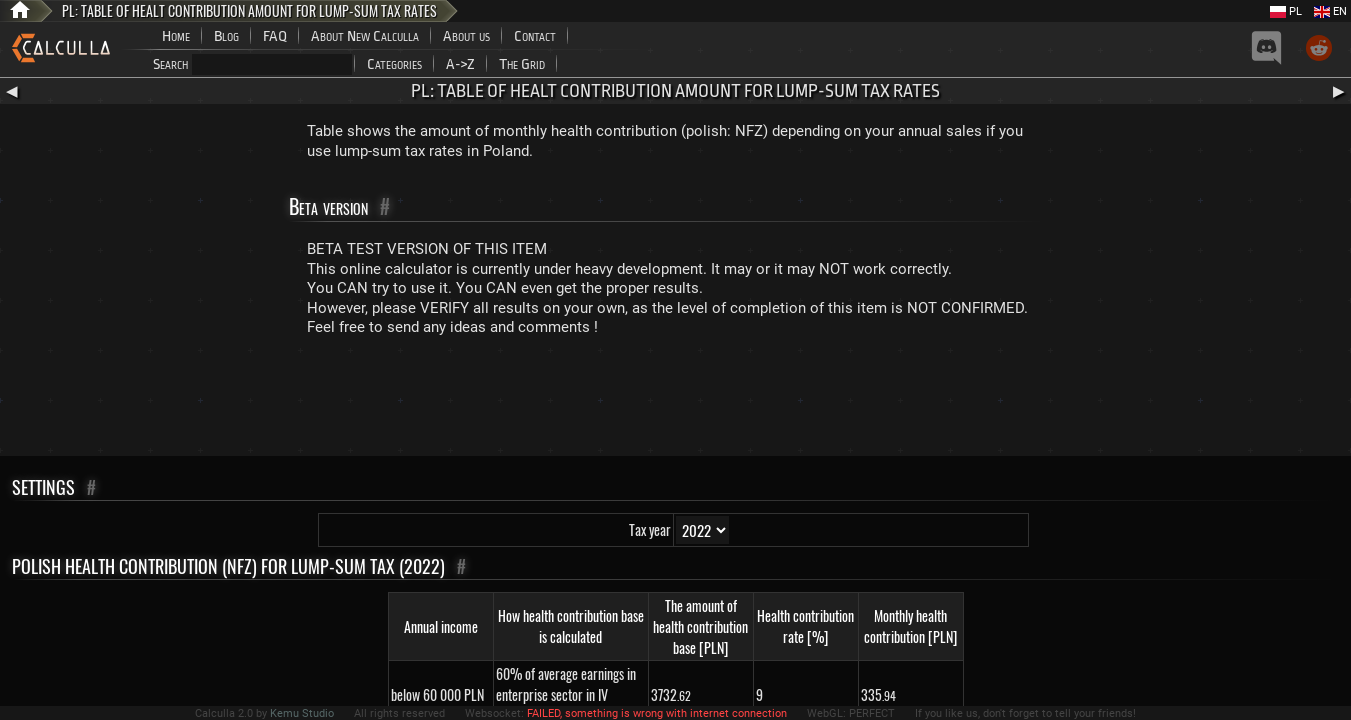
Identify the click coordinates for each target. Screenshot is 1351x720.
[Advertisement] (676, 401)
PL (1286, 11)
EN (1330, 11)
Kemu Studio (302, 713)
